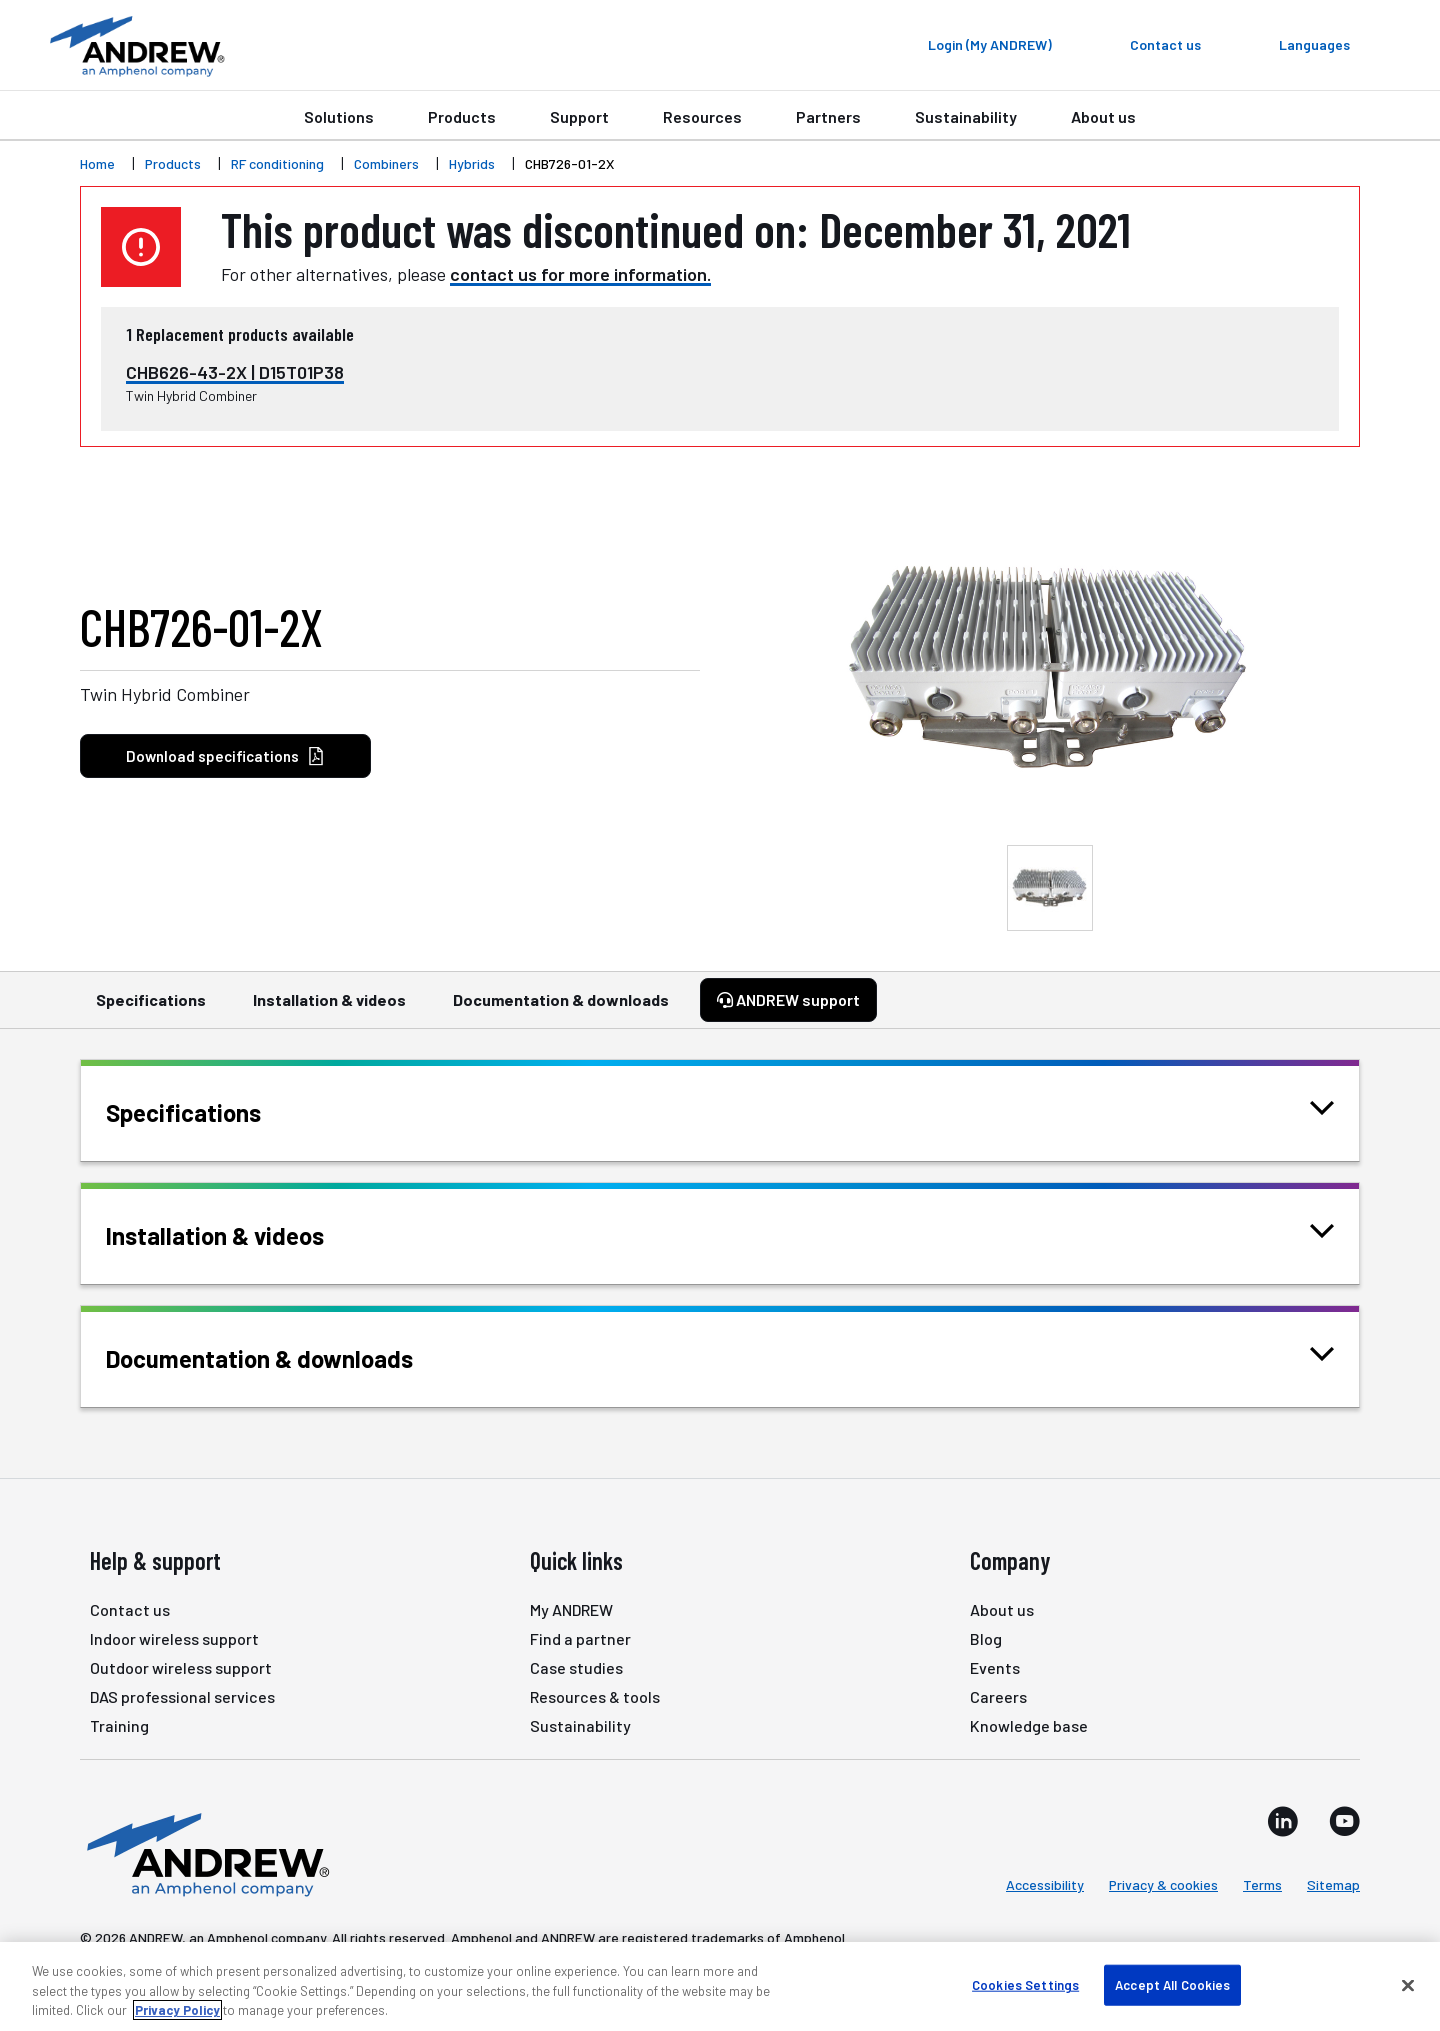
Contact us (130, 1609)
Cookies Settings (1025, 1984)
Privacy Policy (177, 2010)
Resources (702, 116)
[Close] (1408, 1985)
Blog (986, 1638)
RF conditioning (277, 163)
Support (579, 116)
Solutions (339, 116)
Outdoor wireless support (181, 1667)
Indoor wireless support (174, 1638)
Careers (998, 1696)
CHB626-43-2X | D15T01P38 (235, 372)
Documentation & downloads (561, 1009)
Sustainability (966, 116)
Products (462, 116)
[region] (720, 1986)
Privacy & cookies (1163, 1884)
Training (119, 1725)
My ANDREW (571, 1609)
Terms (1262, 1884)
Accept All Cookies (1172, 1984)
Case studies (576, 1667)
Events (995, 1667)
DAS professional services (182, 1696)
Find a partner (580, 1638)
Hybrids (472, 163)
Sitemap (1333, 1884)
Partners (828, 116)
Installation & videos (329, 1009)
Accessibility (1045, 1884)
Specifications (151, 1009)
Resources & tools (595, 1696)
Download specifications (225, 756)
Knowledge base (1029, 1725)
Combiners (386, 163)
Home (97, 163)
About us (1103, 116)
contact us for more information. (580, 274)
